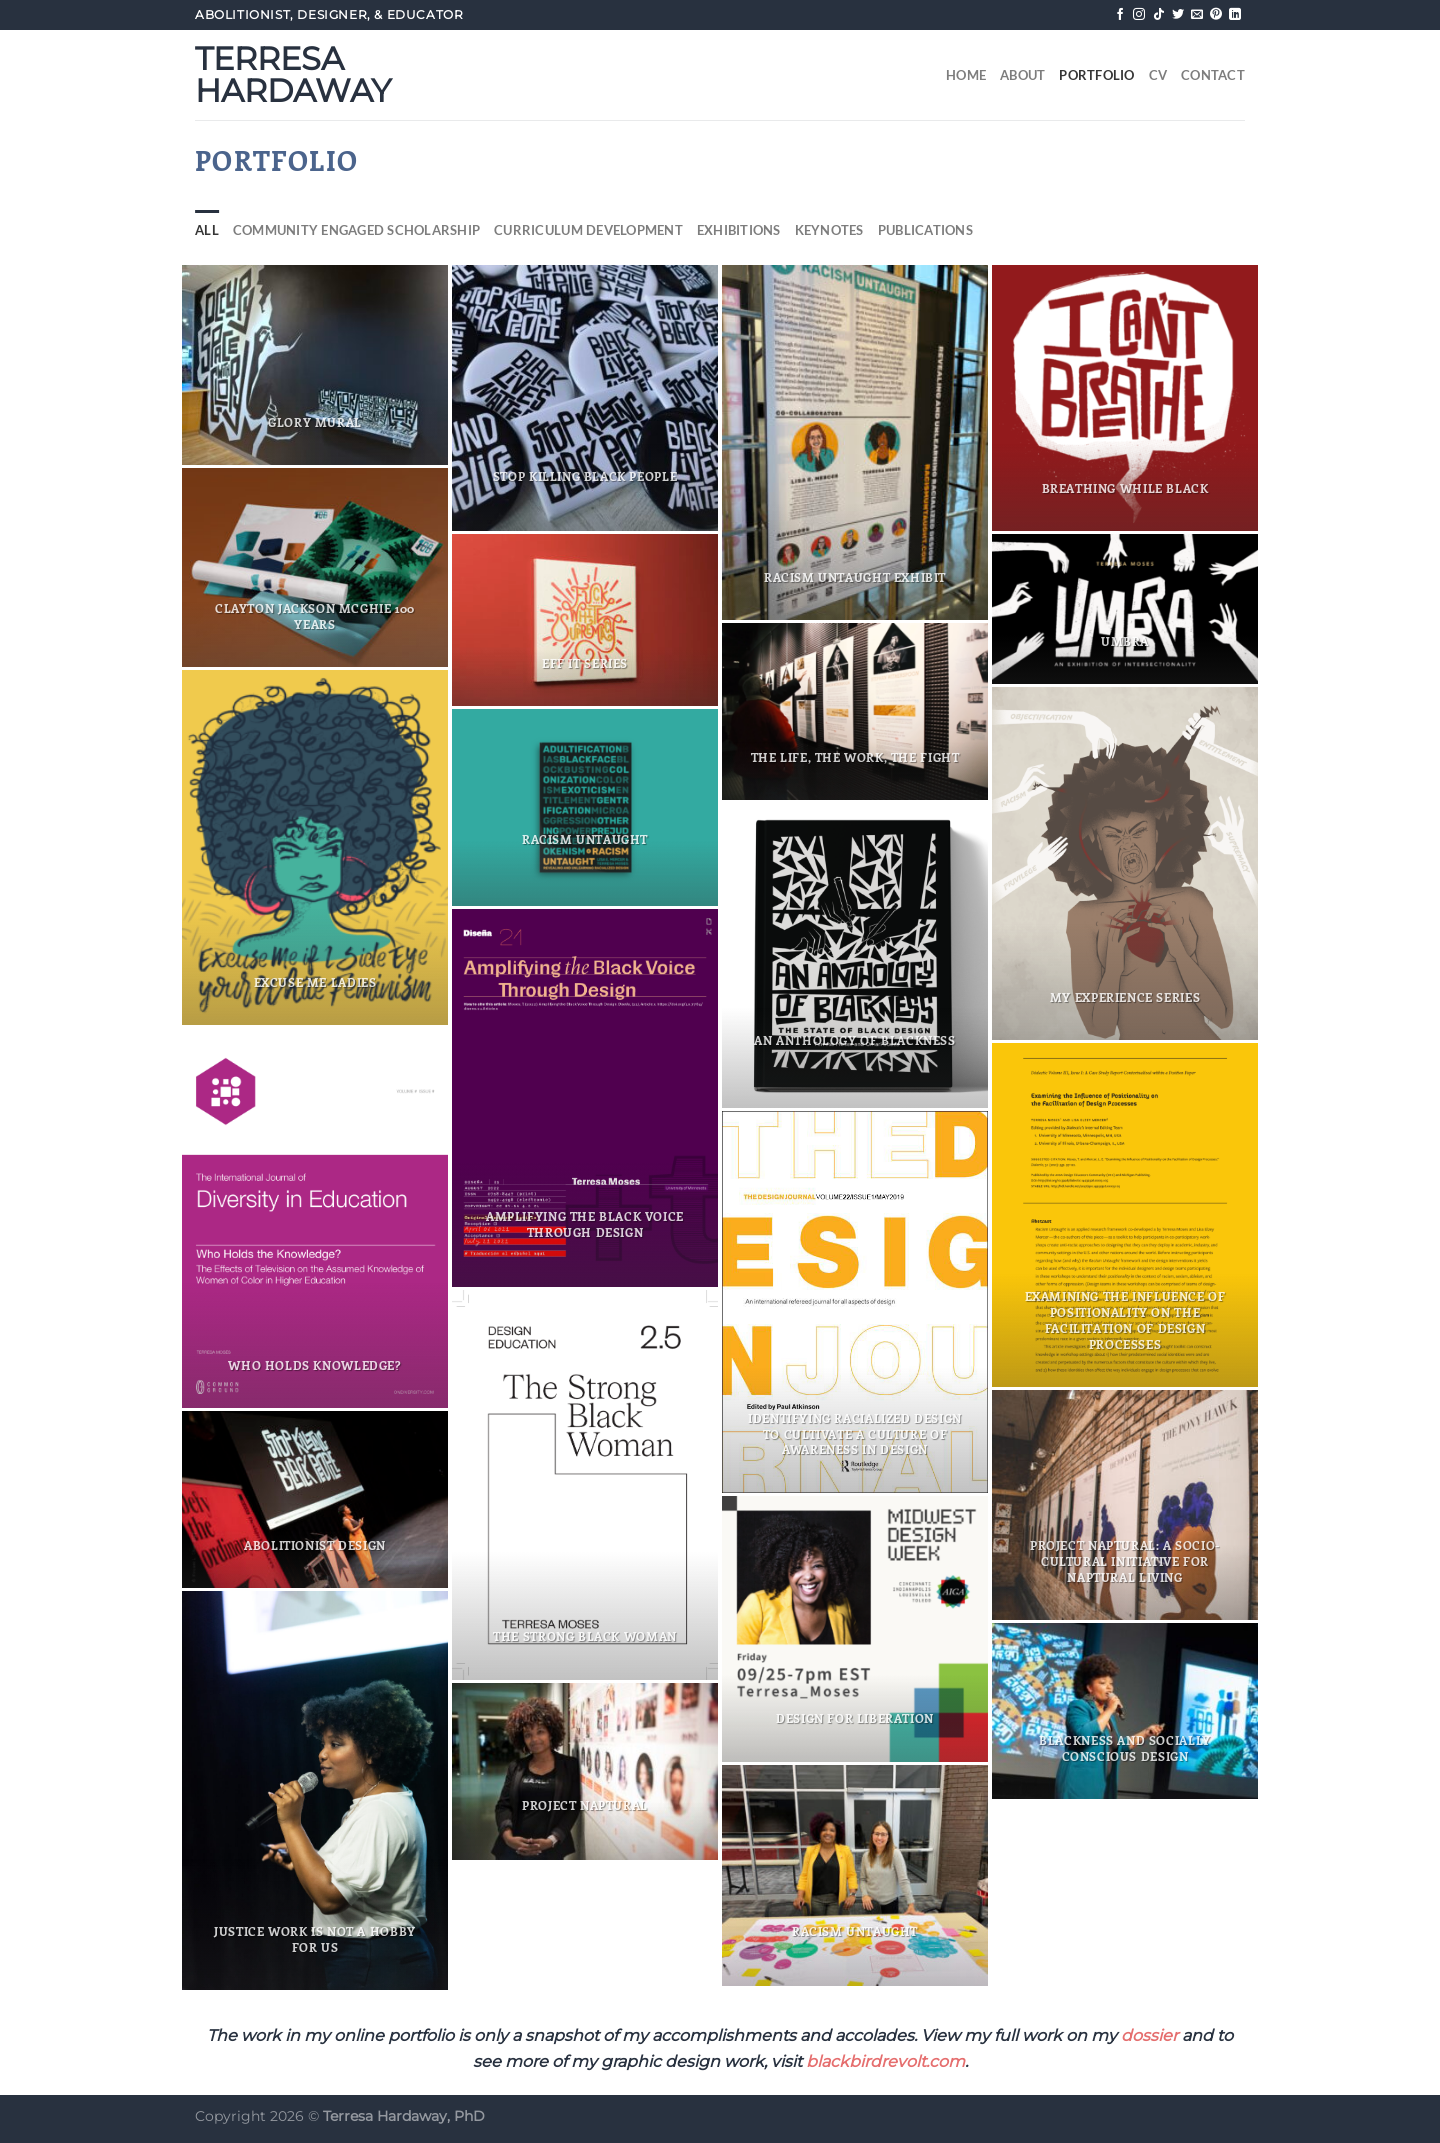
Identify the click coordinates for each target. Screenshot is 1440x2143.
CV (1158, 75)
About (1022, 75)
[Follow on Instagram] (1139, 15)
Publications (925, 230)
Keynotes (829, 230)
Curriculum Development (588, 230)
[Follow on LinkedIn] (1235, 15)
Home (966, 75)
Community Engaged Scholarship (356, 230)
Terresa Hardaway (293, 75)
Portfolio (1096, 75)
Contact (1213, 75)
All (207, 230)
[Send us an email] (1197, 15)
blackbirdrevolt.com (885, 2061)
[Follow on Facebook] (1120, 15)
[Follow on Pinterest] (1216, 15)
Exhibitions (739, 230)
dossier (1149, 2035)
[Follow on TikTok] (1159, 15)
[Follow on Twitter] (1178, 15)
